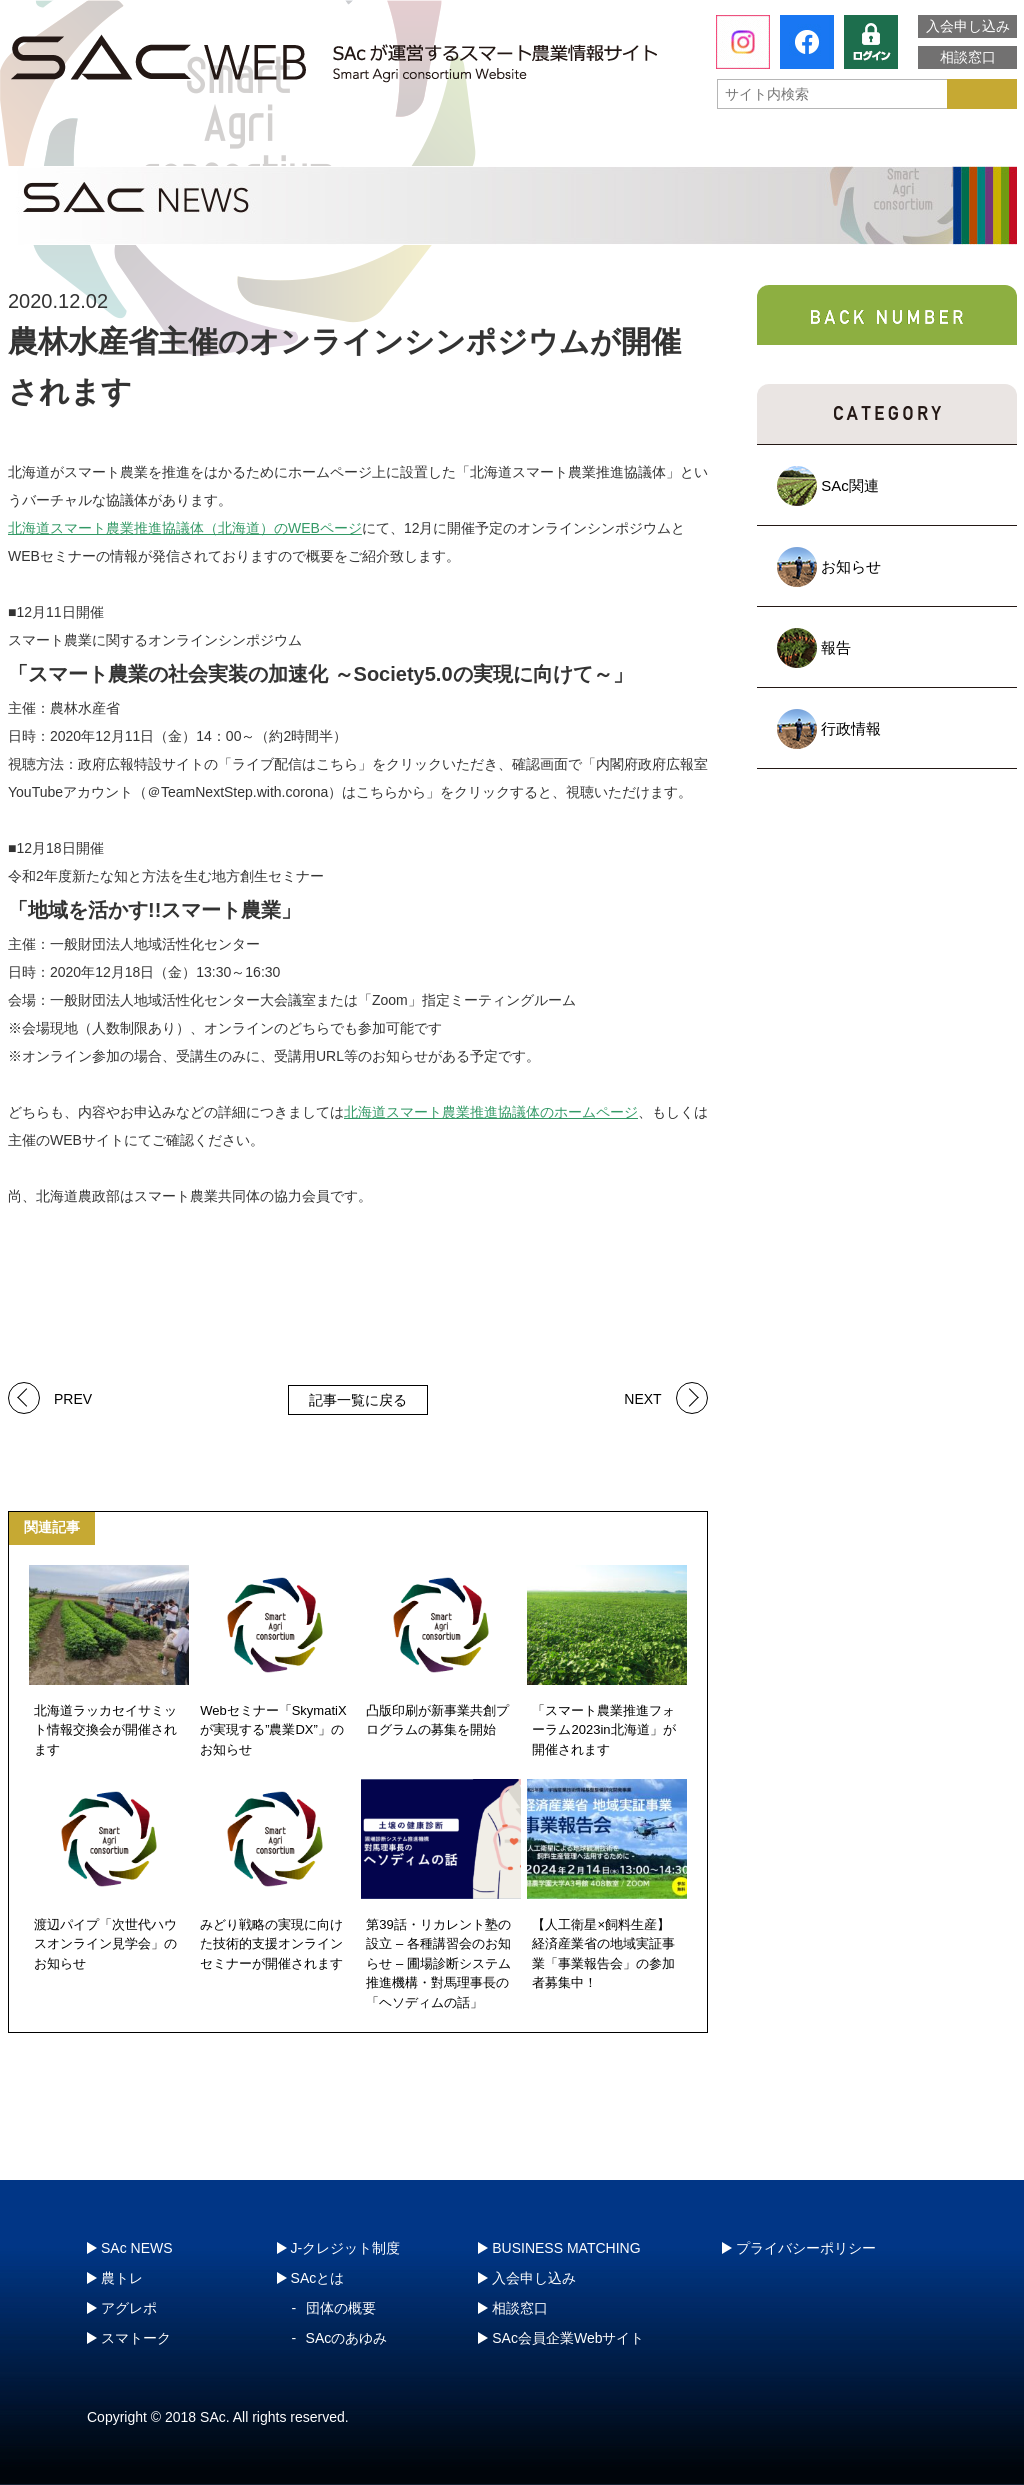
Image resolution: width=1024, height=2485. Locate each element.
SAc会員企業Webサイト (568, 2338)
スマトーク (717, 145)
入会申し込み (968, 26)
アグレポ (515, 145)
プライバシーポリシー (806, 2248)
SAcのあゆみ (347, 2338)
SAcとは (101, 145)
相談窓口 (968, 57)
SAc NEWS (137, 2248)
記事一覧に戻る (358, 1400)
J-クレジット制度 (909, 144)
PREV (73, 1397)
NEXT (642, 1397)
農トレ (313, 145)
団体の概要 (341, 2308)
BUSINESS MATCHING (566, 2248)
